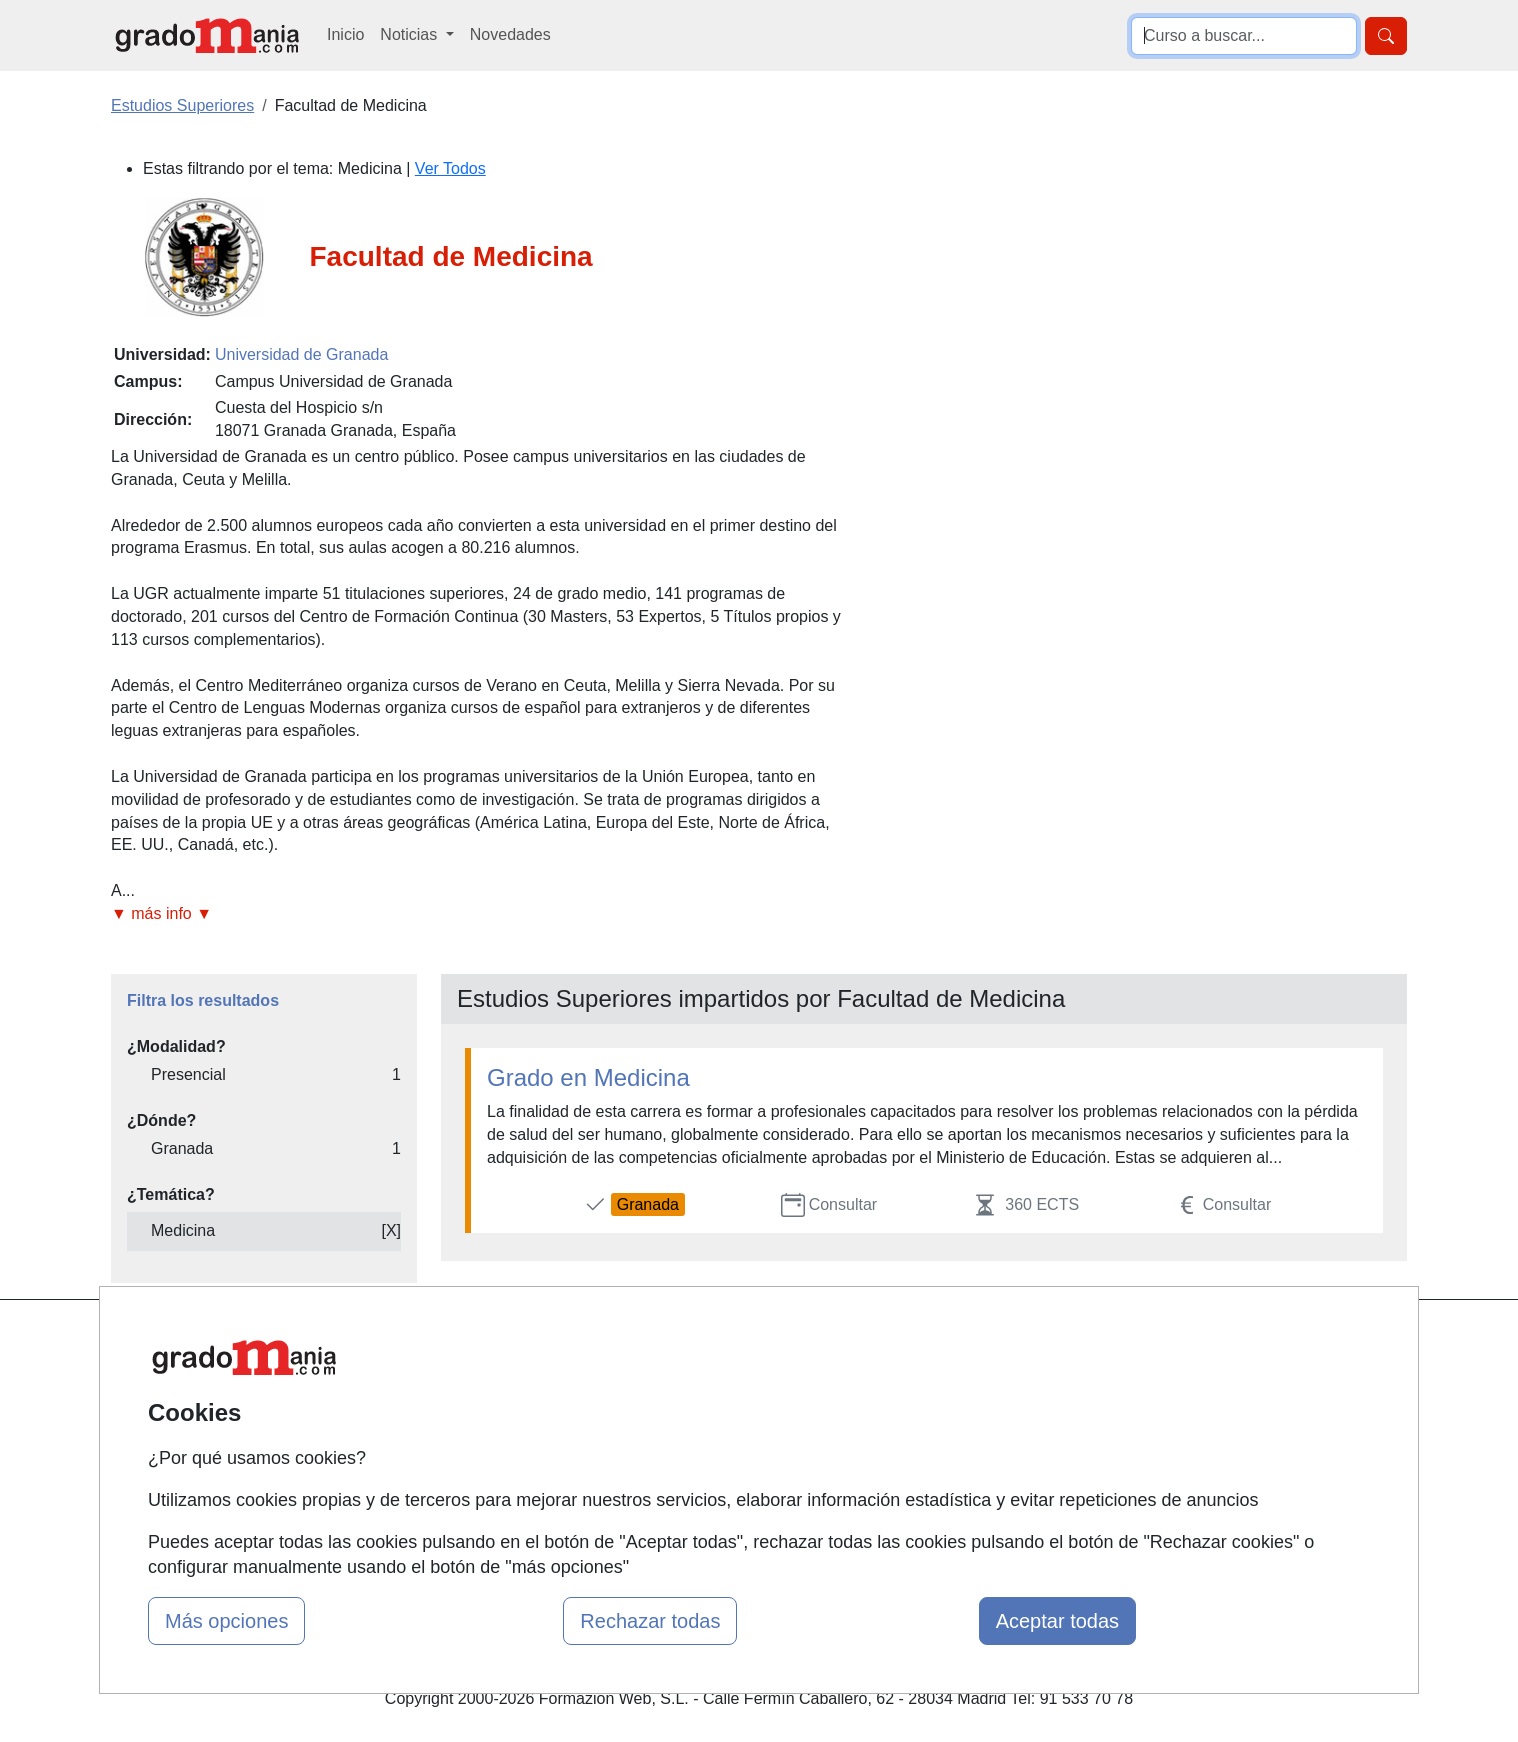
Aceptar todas (1057, 1621)
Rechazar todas (650, 1621)
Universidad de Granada (301, 354)
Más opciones (226, 1621)
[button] (484, 914)
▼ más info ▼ (161, 913)
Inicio (345, 34)
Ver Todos (450, 168)
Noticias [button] (410, 34)
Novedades (510, 34)
